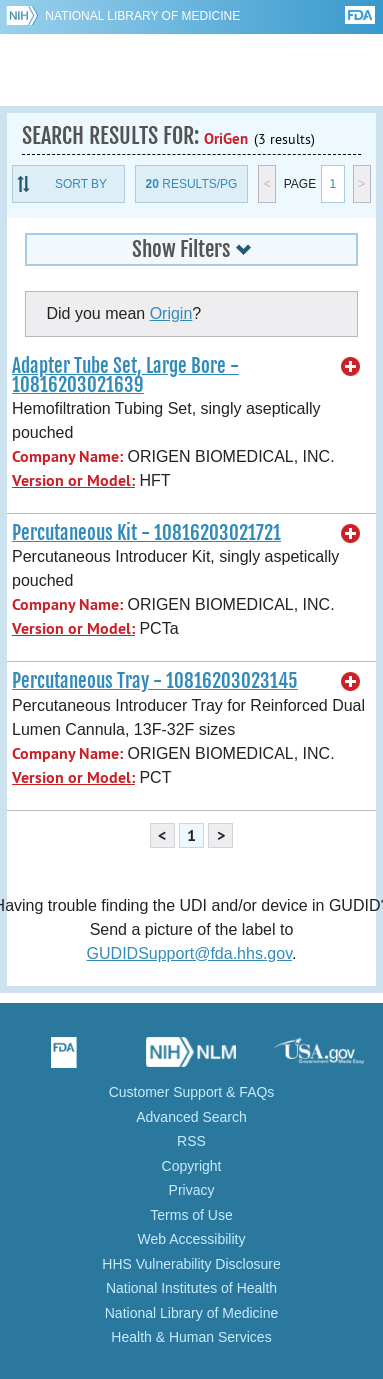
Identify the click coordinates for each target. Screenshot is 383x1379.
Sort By (81, 184)
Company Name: (67, 456)
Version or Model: (73, 480)
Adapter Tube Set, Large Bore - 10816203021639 (125, 375)
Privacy (192, 1190)
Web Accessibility (192, 1239)
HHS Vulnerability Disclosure (191, 1264)
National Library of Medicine (142, 16)
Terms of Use (191, 1215)
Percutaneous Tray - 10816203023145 (155, 681)
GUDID (191, 70)
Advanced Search (191, 1117)
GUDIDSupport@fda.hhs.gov (189, 953)
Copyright (192, 1166)
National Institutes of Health (191, 1288)
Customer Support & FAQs (192, 1092)
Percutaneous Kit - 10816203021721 (146, 533)
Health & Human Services (191, 1337)
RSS (191, 1141)
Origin (171, 313)
